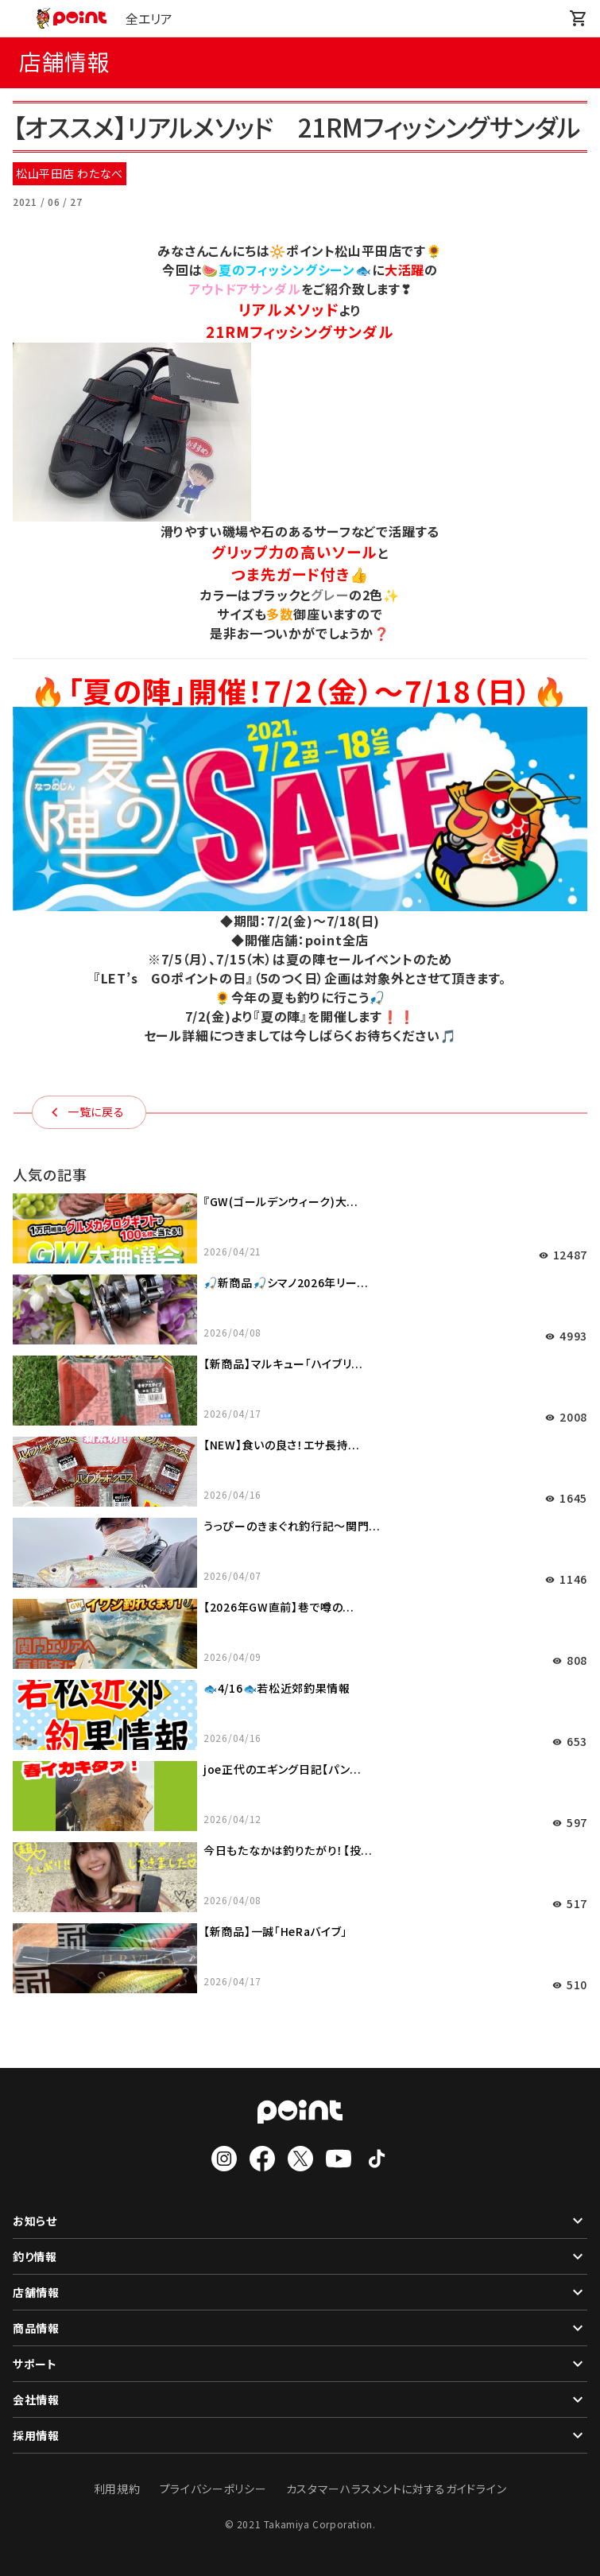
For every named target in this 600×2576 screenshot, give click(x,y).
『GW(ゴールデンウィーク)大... (280, 1201)
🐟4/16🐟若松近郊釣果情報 (276, 1688)
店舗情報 (300, 2292)
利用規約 (117, 2488)
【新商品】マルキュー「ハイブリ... (283, 1363)
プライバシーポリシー (213, 2488)
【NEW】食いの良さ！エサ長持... (281, 1445)
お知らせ (300, 2220)
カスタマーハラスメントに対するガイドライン (396, 2488)
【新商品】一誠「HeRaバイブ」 (275, 1931)
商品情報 (300, 2327)
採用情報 (300, 2435)
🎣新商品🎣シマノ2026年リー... (286, 1282)
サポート (300, 2363)
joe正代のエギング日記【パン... (282, 1769)
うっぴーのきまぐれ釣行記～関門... (292, 1526)
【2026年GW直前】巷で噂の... (278, 1607)
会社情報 (300, 2399)
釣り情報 (300, 2256)
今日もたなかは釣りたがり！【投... (288, 1850)
